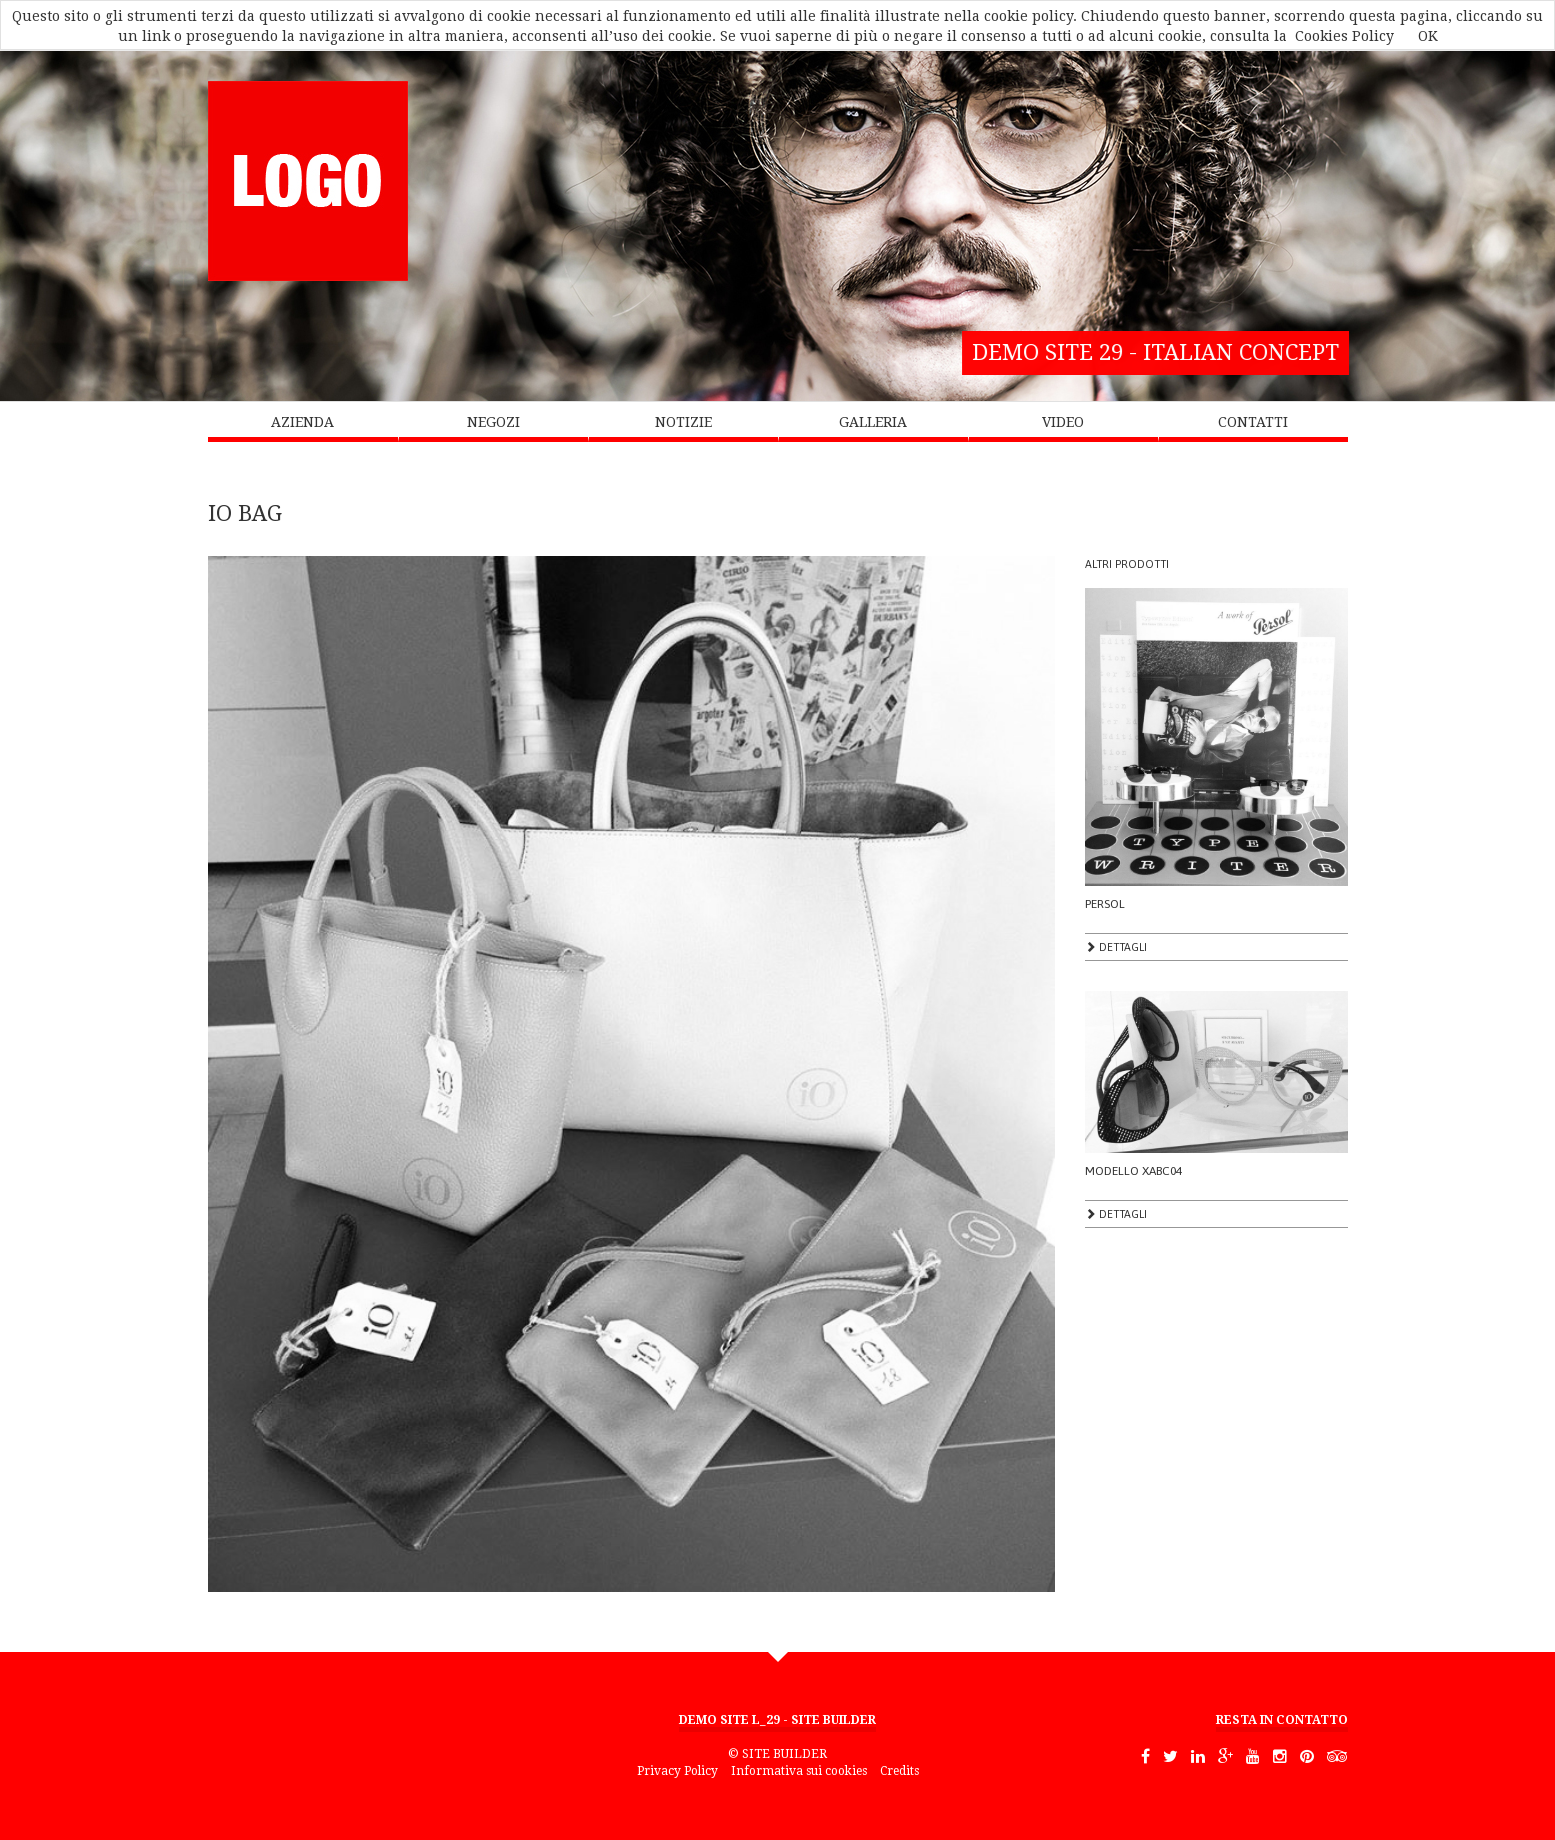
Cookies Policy (1344, 36)
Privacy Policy (677, 1771)
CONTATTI (1253, 422)
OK (1428, 36)
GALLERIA (873, 422)
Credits (899, 1771)
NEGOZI (493, 422)
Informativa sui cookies (799, 1771)
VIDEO (1063, 422)
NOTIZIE (683, 422)
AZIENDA (302, 422)
